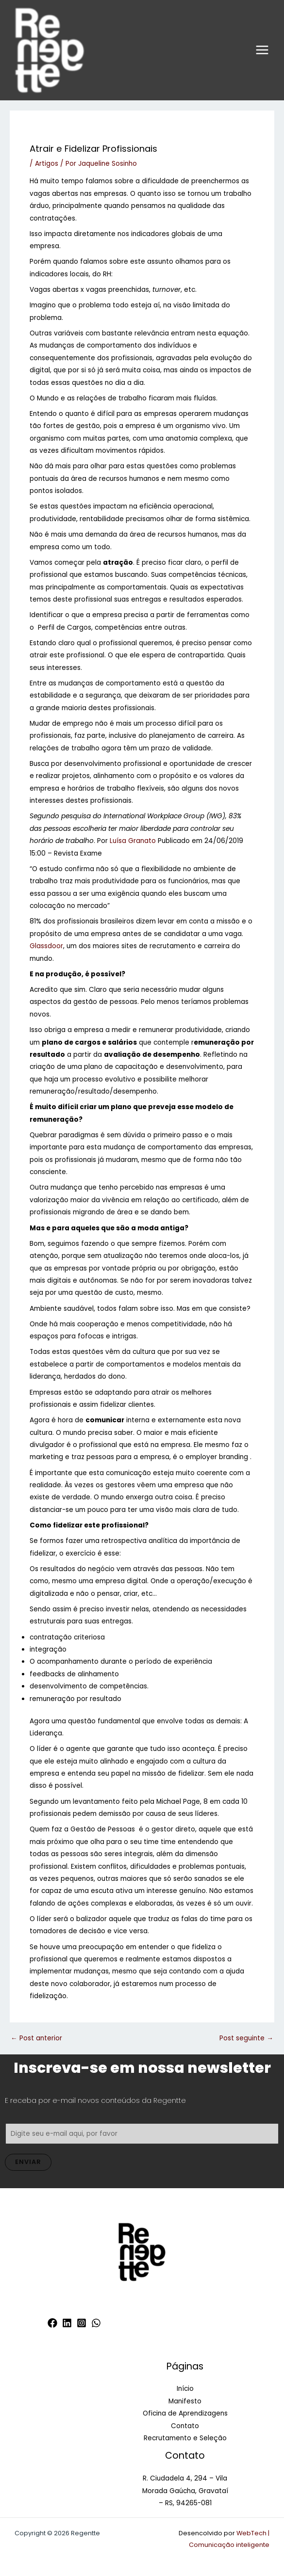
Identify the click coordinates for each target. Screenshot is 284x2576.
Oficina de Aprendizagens (185, 2413)
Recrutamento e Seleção (185, 2438)
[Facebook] (52, 2323)
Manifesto (184, 2401)
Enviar (28, 2162)
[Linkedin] (67, 2323)
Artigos (46, 163)
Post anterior (36, 2038)
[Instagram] (81, 2323)
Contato (185, 2426)
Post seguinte (246, 2038)
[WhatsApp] (96, 2323)
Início (185, 2388)
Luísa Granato (133, 840)
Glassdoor (46, 946)
